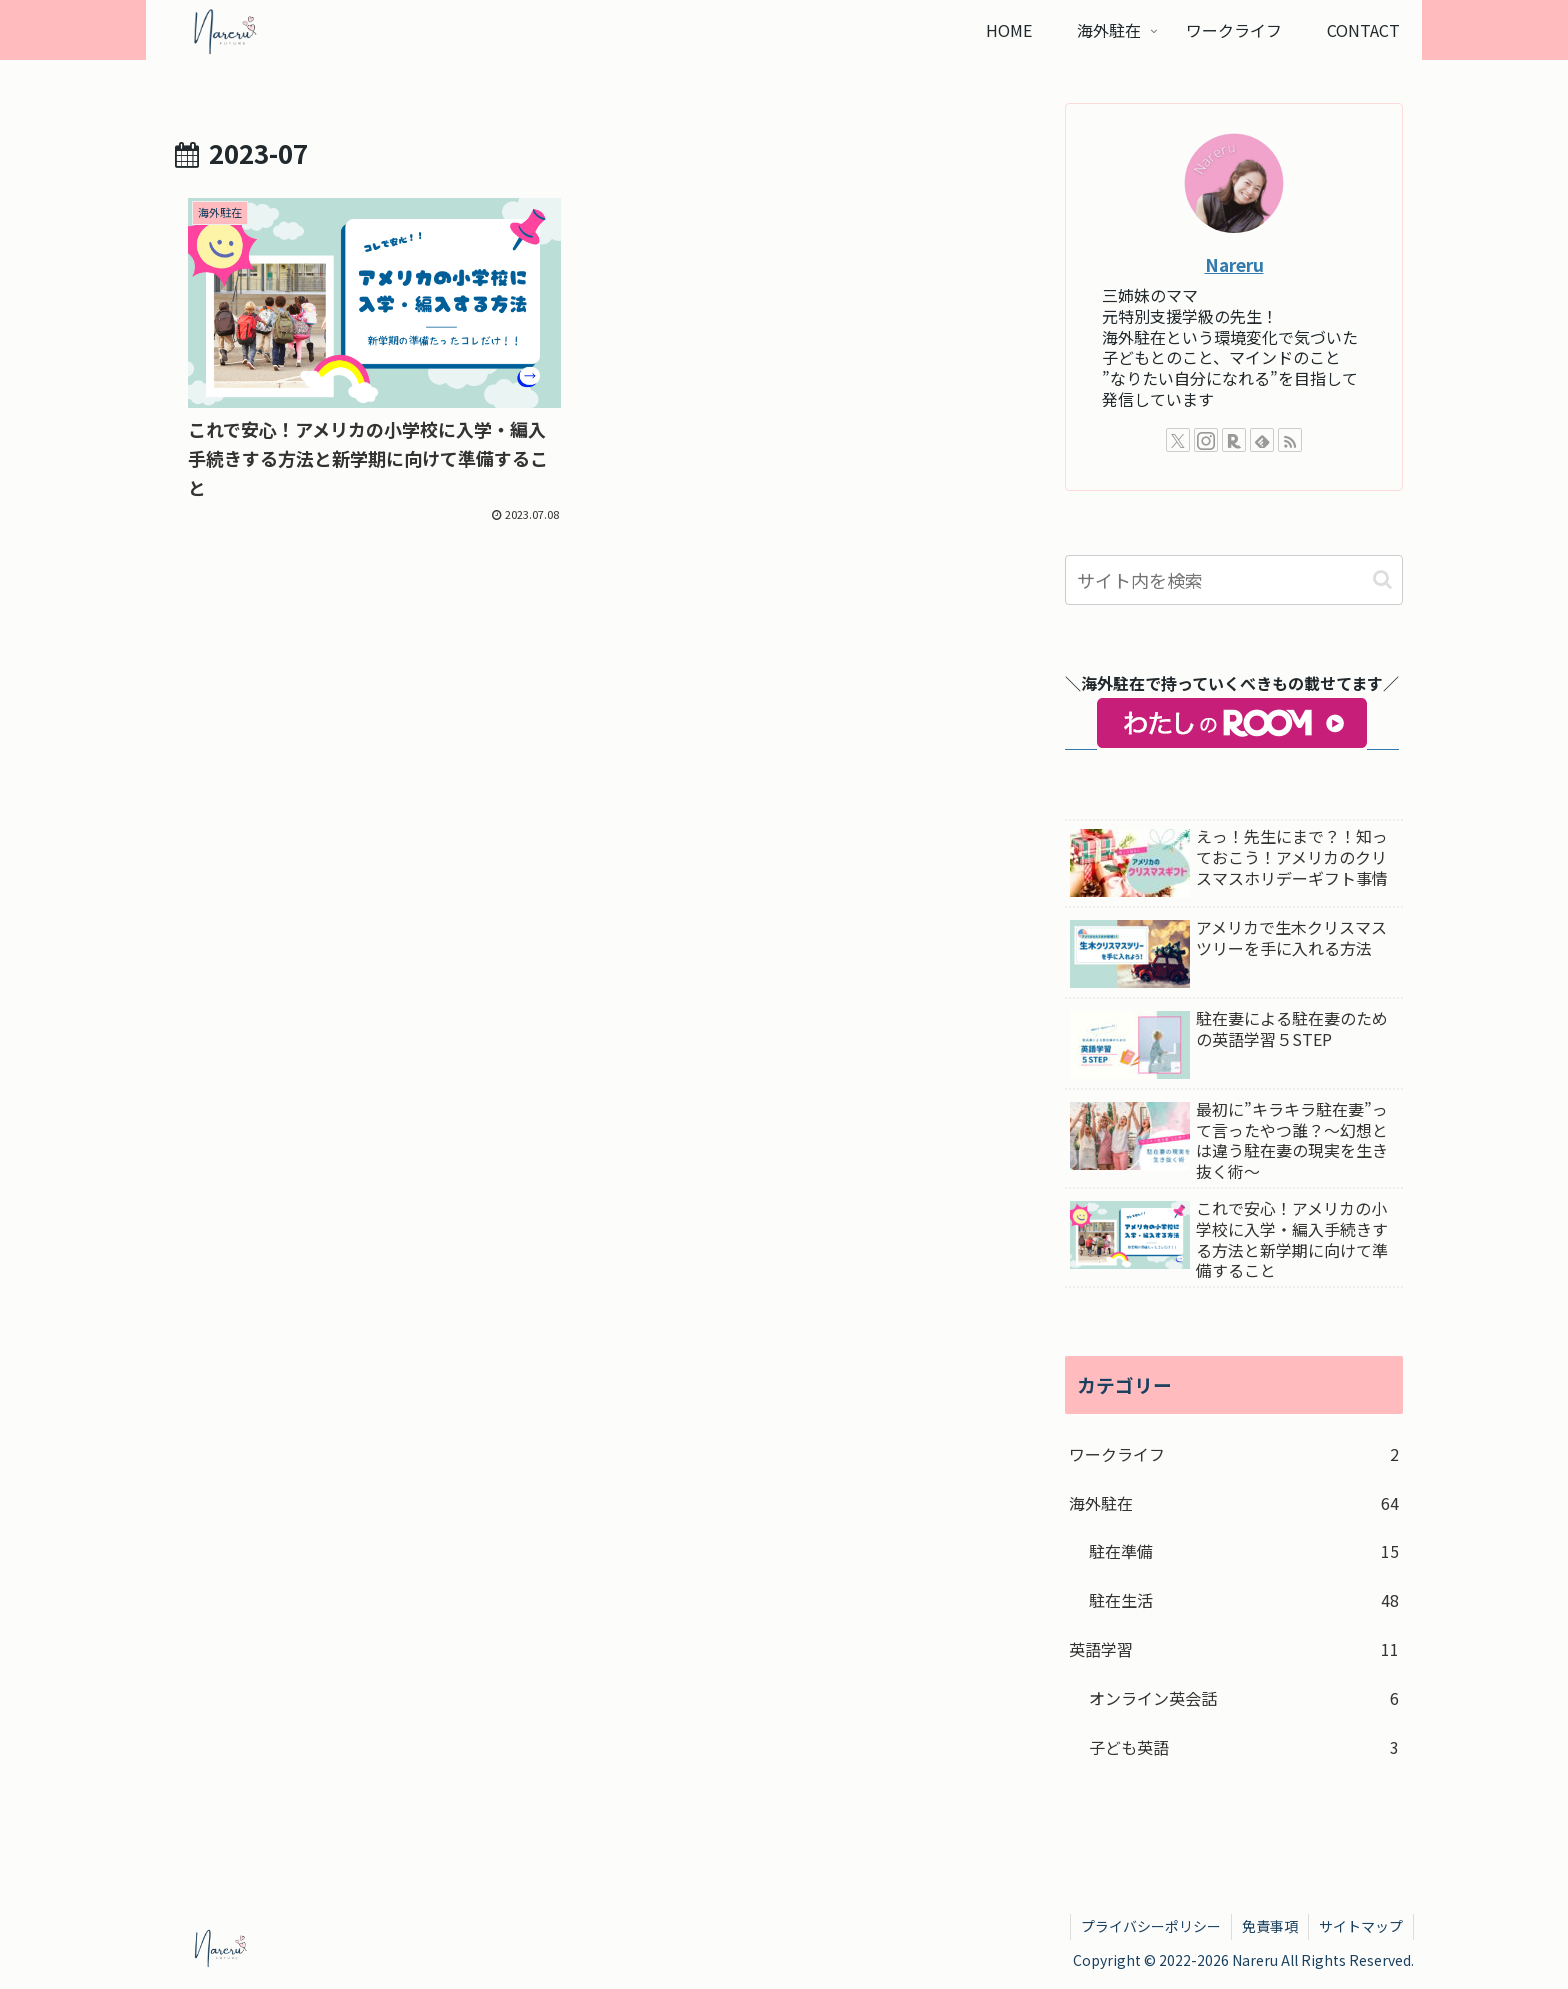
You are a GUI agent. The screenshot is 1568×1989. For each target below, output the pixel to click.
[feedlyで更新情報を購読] (1262, 440)
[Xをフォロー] (1178, 440)
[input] (1234, 580)
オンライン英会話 (1244, 1698)
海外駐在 (1234, 1503)
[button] (1382, 579)
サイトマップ (1361, 1926)
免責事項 (1270, 1926)
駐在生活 (1244, 1600)
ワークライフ (1234, 1454)
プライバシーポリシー (1151, 1926)
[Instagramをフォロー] (1206, 440)
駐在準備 (1244, 1551)
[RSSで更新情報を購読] (1290, 440)
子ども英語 (1244, 1747)
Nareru (1234, 264)
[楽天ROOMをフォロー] (1234, 440)
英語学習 (1234, 1649)
